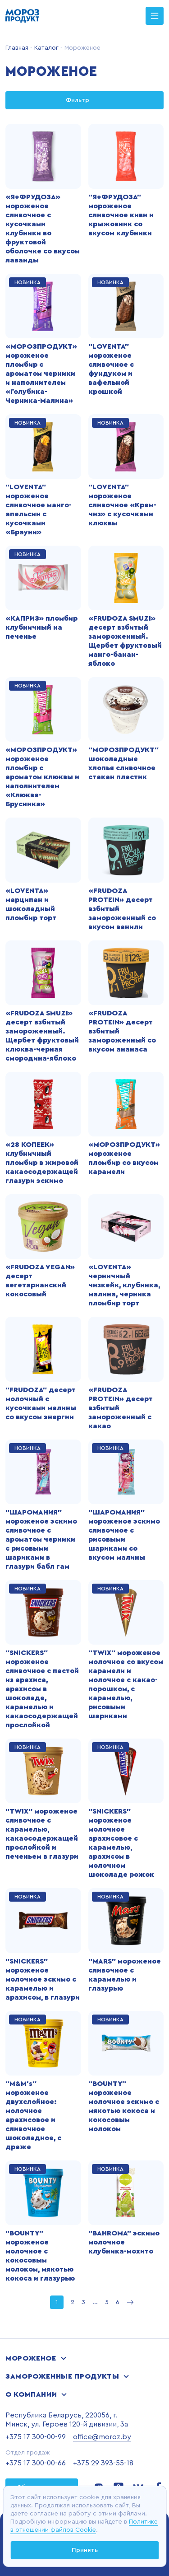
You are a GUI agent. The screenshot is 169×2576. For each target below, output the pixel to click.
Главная (16, 48)
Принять (85, 2550)
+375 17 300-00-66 (35, 2463)
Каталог (45, 48)
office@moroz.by (102, 2436)
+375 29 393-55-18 (103, 2463)
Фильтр (85, 100)
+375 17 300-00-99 (35, 2436)
